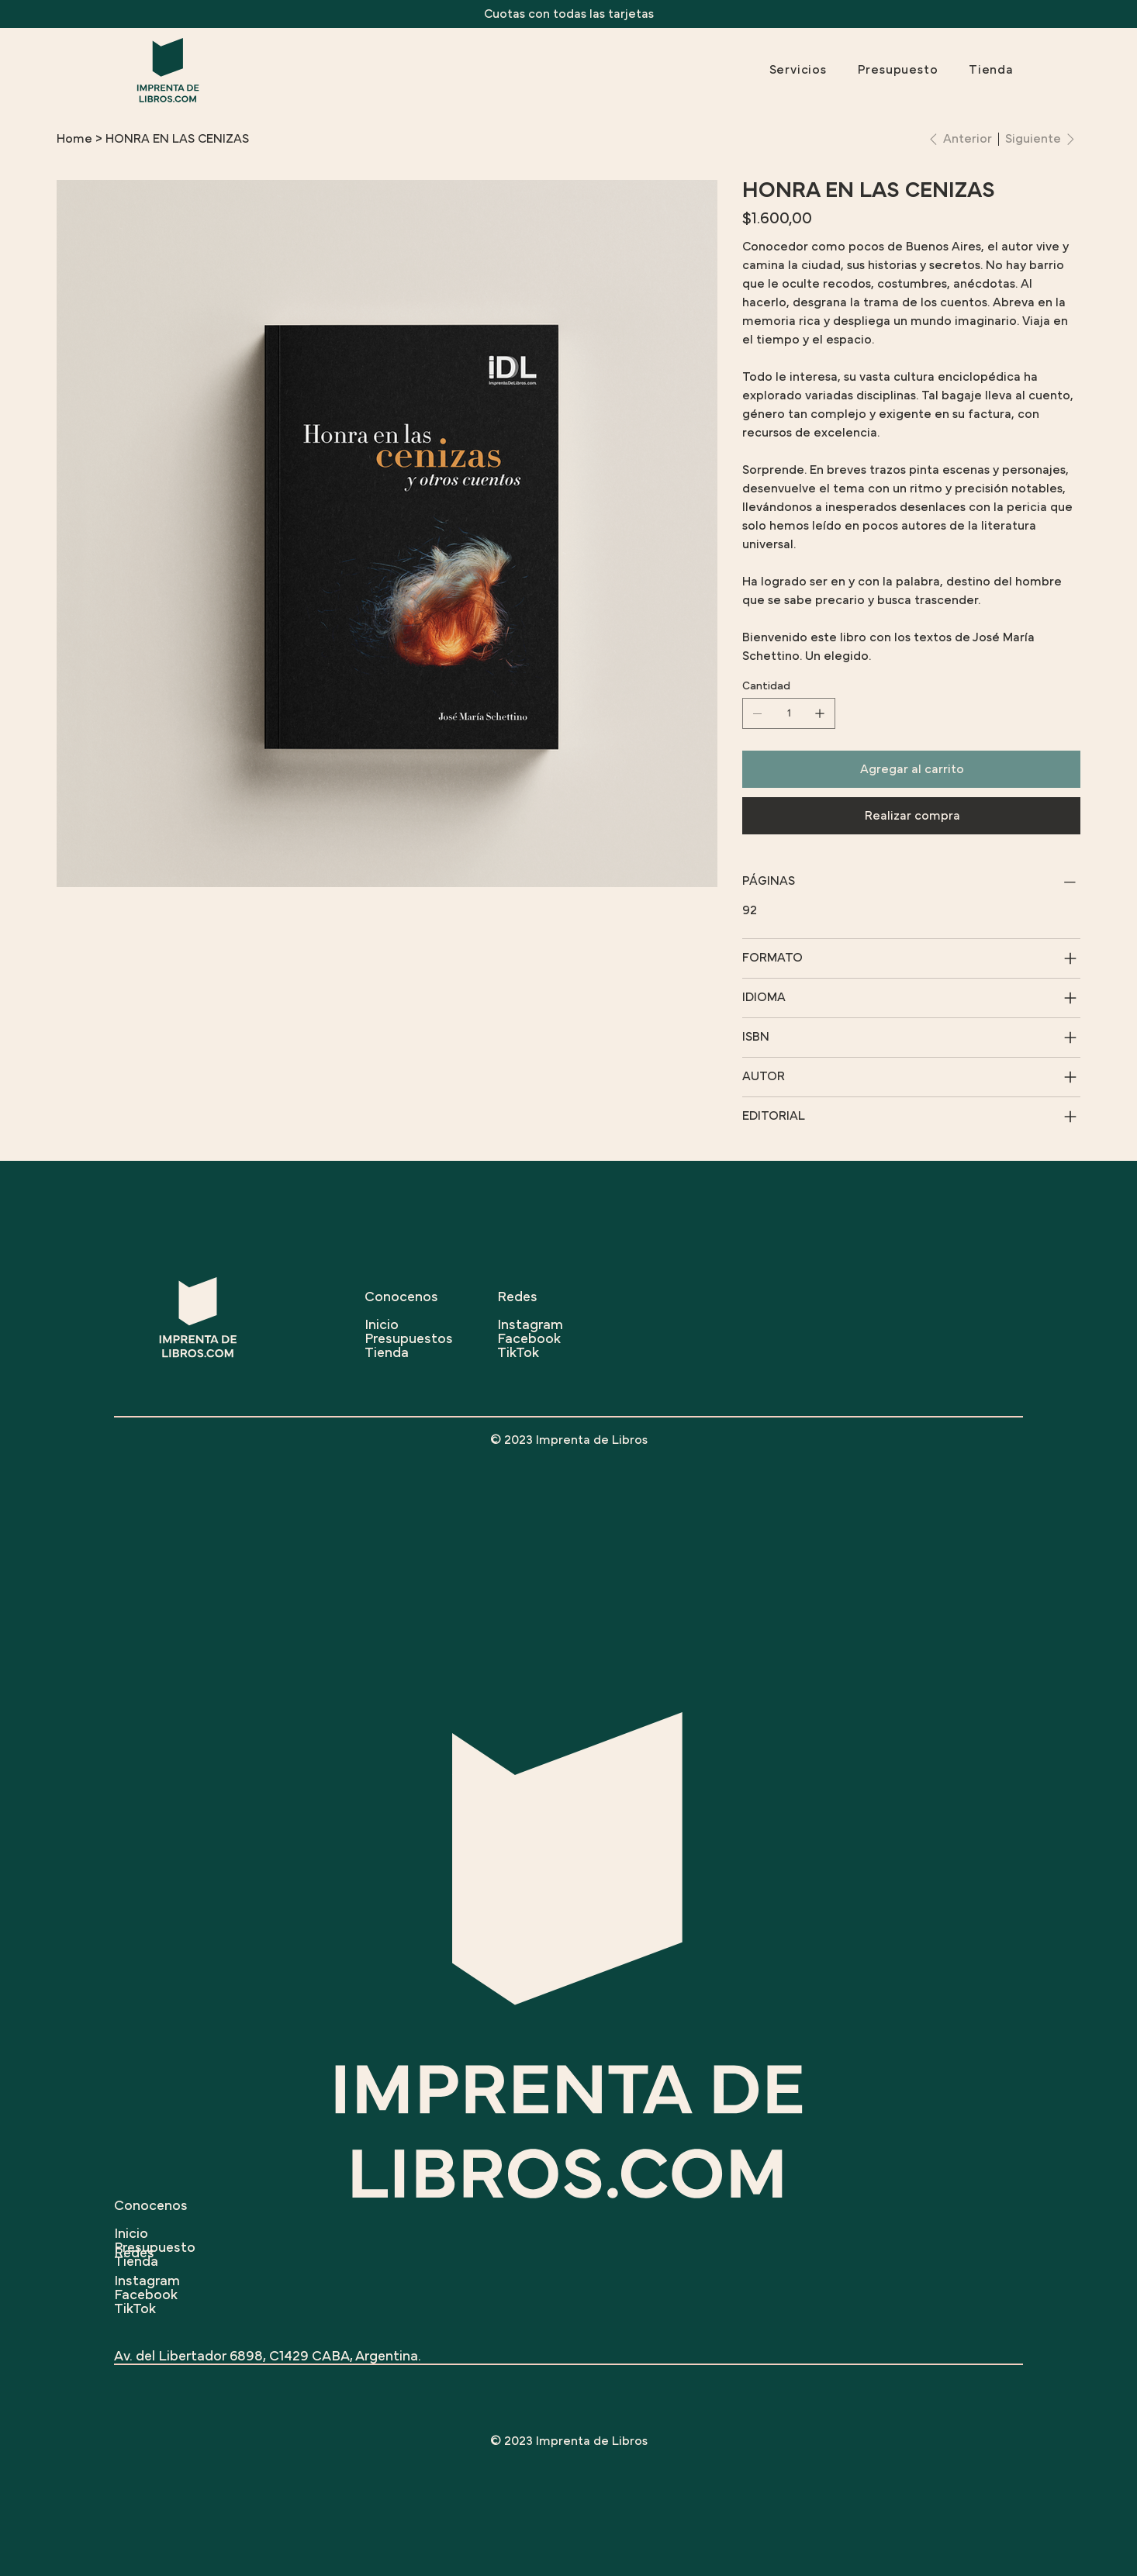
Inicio (131, 2234)
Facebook (146, 2295)
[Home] (74, 139)
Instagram (147, 2281)
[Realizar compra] (911, 815)
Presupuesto (154, 2248)
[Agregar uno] (819, 713)
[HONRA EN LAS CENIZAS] (177, 139)
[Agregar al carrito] (911, 769)
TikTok (135, 2309)
